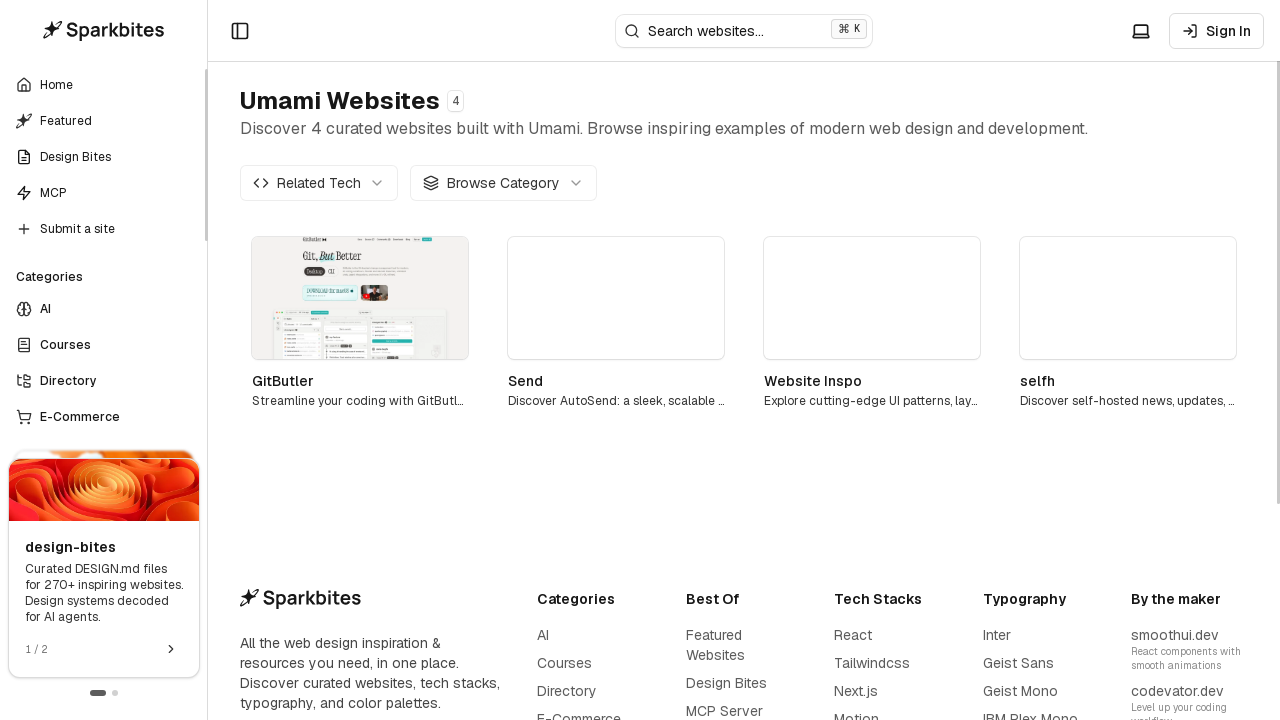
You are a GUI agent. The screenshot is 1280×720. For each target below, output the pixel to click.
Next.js (856, 691)
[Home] (104, 31)
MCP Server (724, 711)
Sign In (1216, 31)
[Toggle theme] (1141, 31)
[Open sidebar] (240, 31)
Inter (997, 635)
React (853, 635)
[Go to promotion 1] (98, 693)
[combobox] (319, 183)
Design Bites (726, 683)
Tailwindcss (872, 663)
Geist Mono (1020, 691)
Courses (564, 663)
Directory (567, 691)
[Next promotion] (171, 649)
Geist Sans (1018, 663)
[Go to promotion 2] (115, 693)
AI (543, 635)
